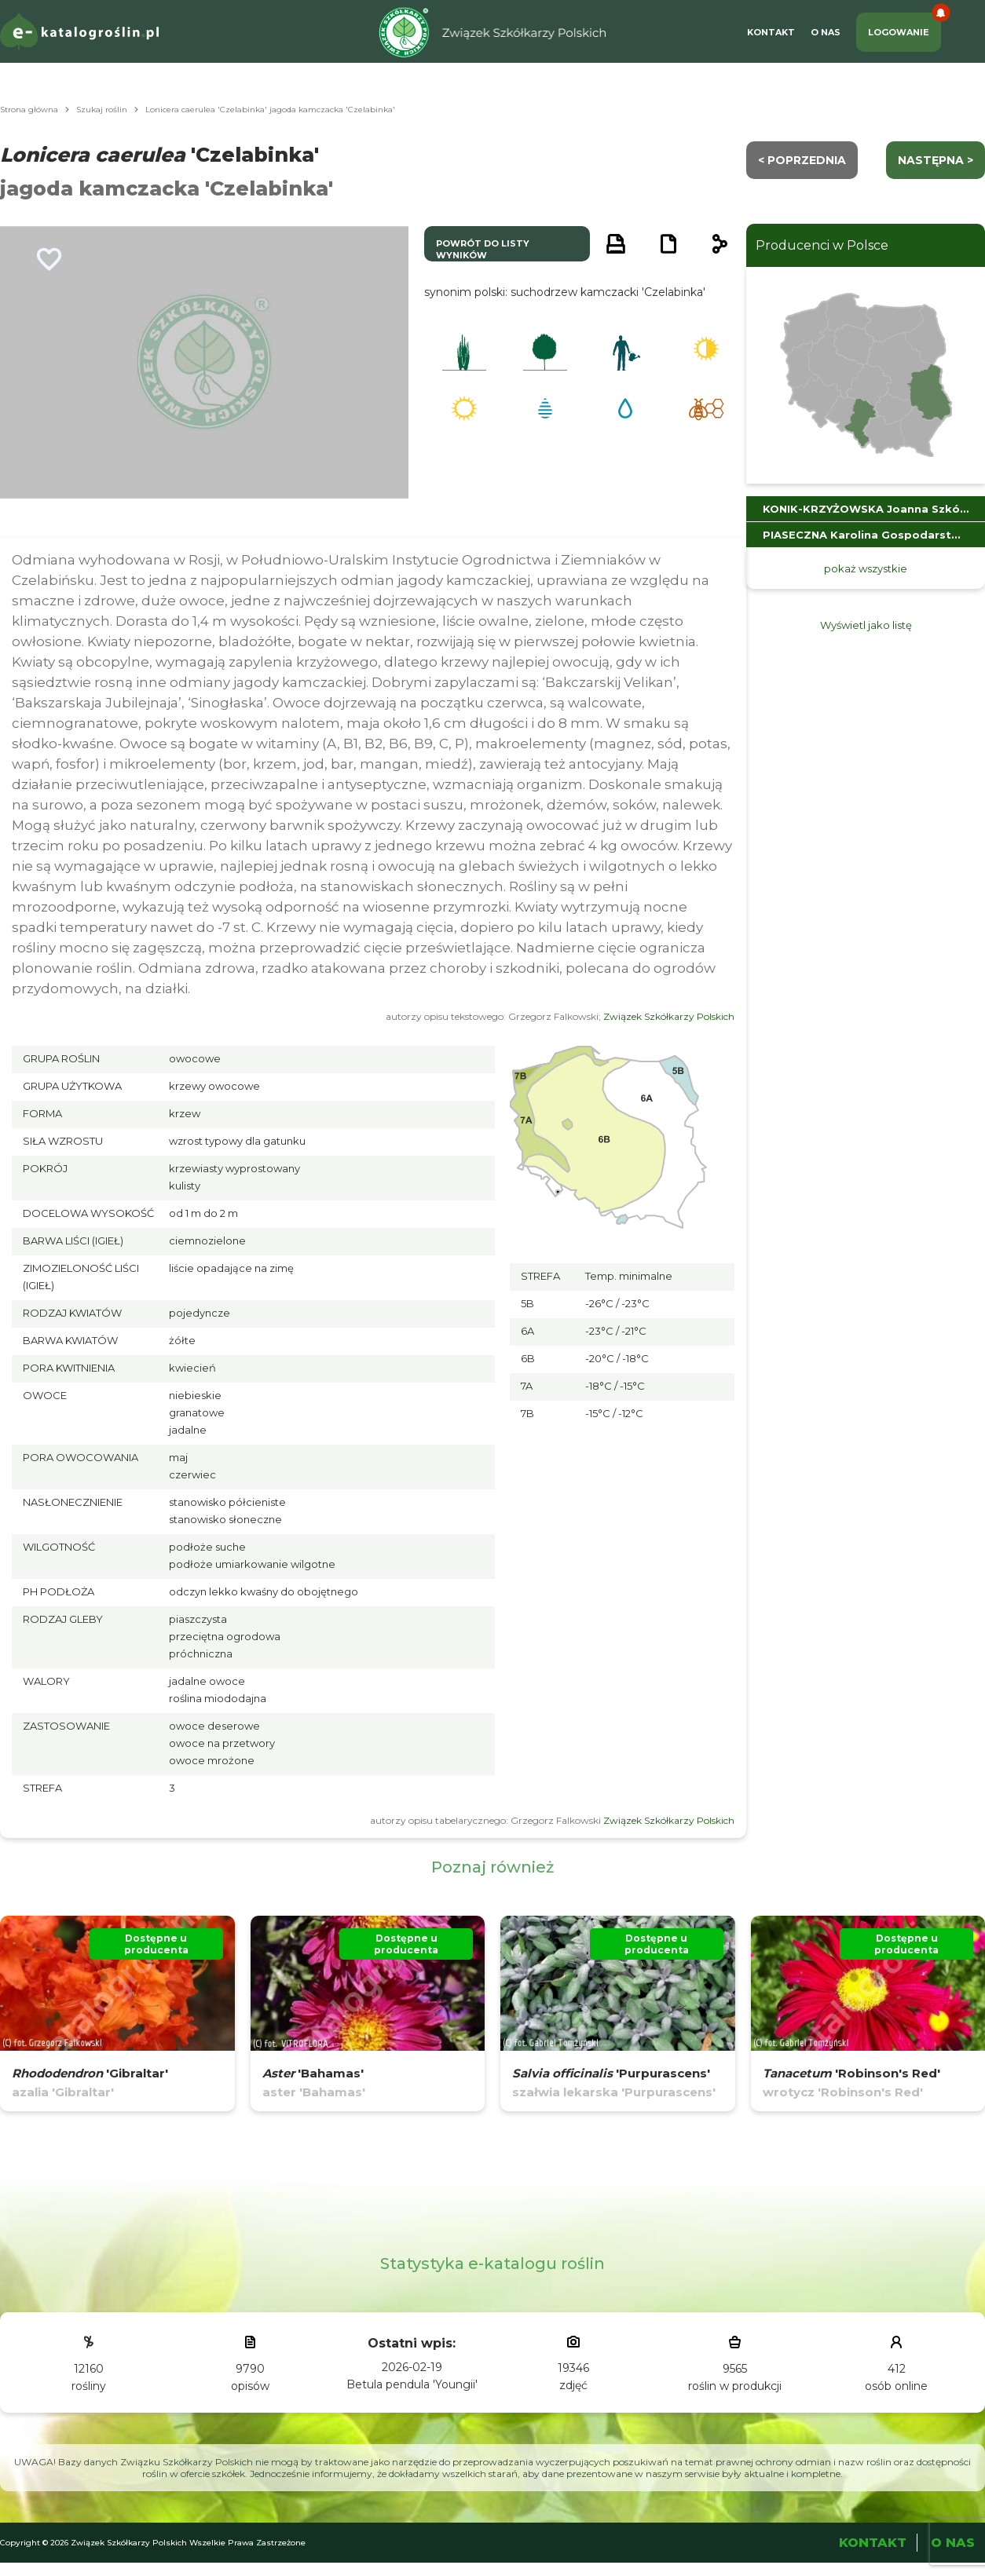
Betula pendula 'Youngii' (412, 2384)
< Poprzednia (802, 160)
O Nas (825, 32)
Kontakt (771, 32)
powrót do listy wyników (482, 249)
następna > (935, 160)
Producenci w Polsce (822, 245)
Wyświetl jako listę (866, 625)
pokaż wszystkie (865, 568)
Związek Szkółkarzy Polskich (668, 1016)
